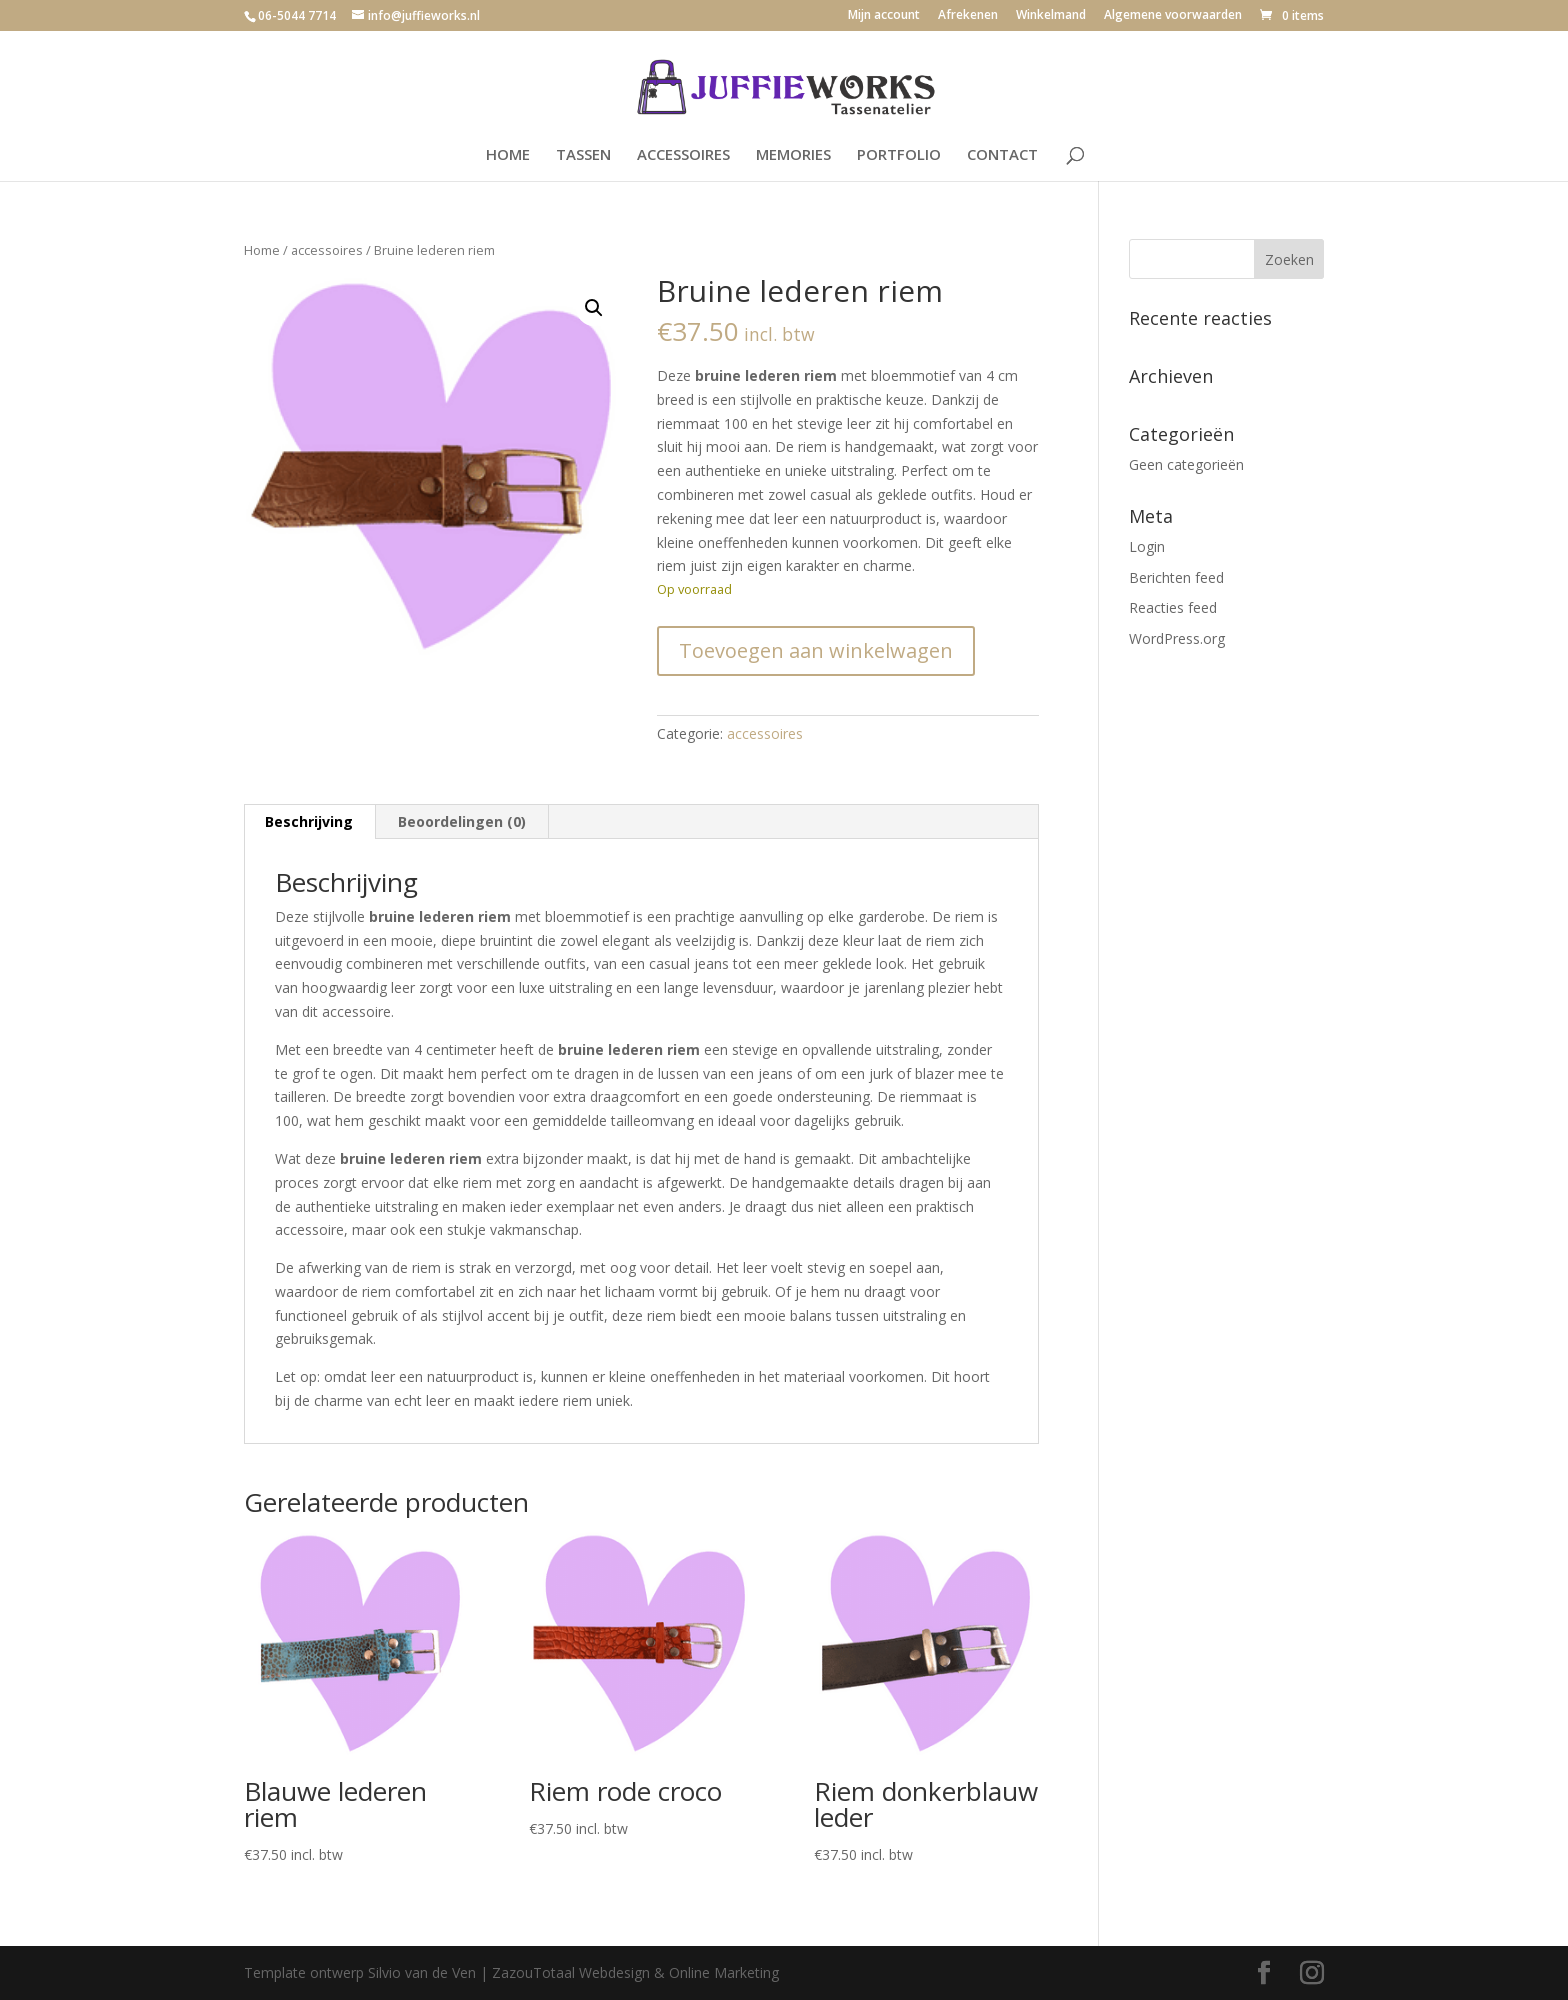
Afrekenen (968, 16)
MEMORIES (793, 155)
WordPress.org (1177, 638)
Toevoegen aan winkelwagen (816, 650)
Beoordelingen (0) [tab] (462, 821)
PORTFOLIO (899, 155)
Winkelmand (1051, 16)
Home (262, 250)
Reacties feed (1173, 607)
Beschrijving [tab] (309, 821)
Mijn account (884, 16)
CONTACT (1002, 155)
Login (1147, 546)
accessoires (327, 250)
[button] (594, 308)
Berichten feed (1176, 577)
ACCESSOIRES (683, 155)
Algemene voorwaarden (1173, 16)
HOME (508, 155)
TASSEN (583, 155)
